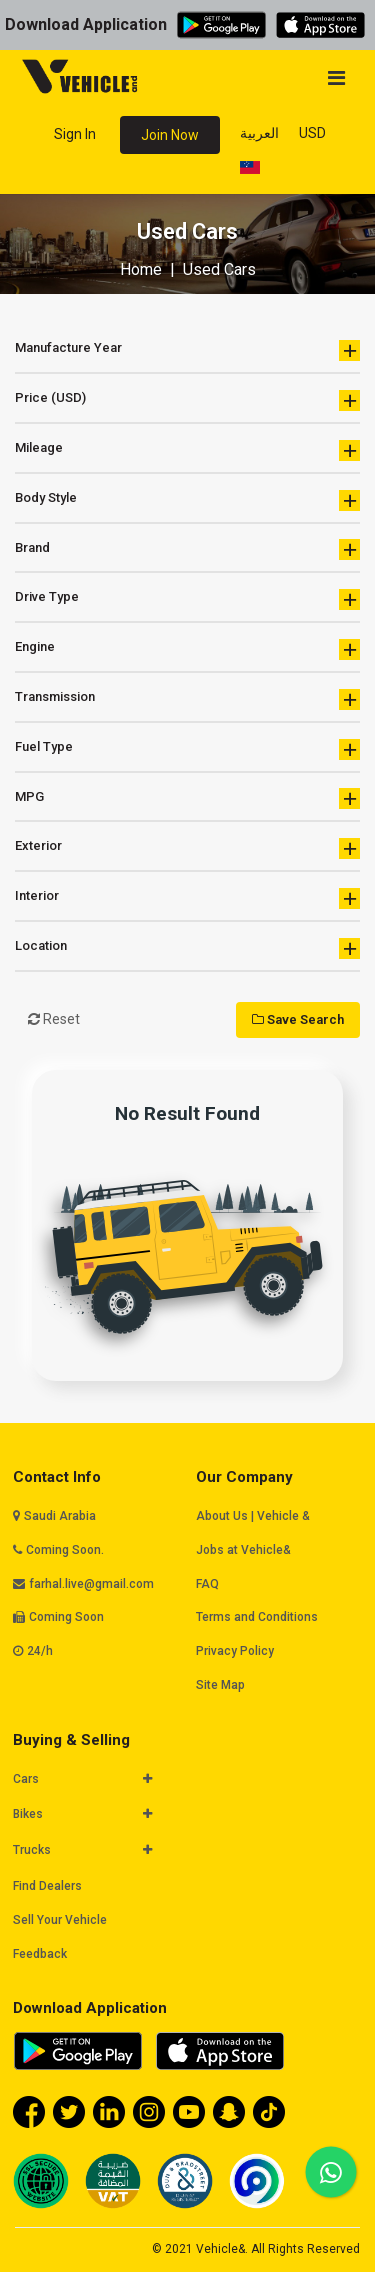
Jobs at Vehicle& (243, 1550)
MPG (187, 798)
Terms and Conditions (257, 1617)
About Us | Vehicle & (253, 1516)
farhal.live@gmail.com (91, 1584)
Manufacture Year (187, 350)
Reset (54, 1019)
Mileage (187, 450)
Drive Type (187, 599)
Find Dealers (47, 1886)
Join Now (170, 135)
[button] (86, 1780)
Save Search (298, 1019)
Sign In (75, 134)
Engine (187, 649)
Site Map (220, 1685)
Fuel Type (187, 749)
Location (187, 948)
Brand (187, 549)
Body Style (187, 500)
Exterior (187, 848)
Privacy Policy (235, 1651)
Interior (187, 898)
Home (141, 269)
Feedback (40, 1954)
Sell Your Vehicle (60, 1920)
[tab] (96, 1781)
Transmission (187, 699)
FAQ (207, 1584)
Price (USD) (187, 400)
